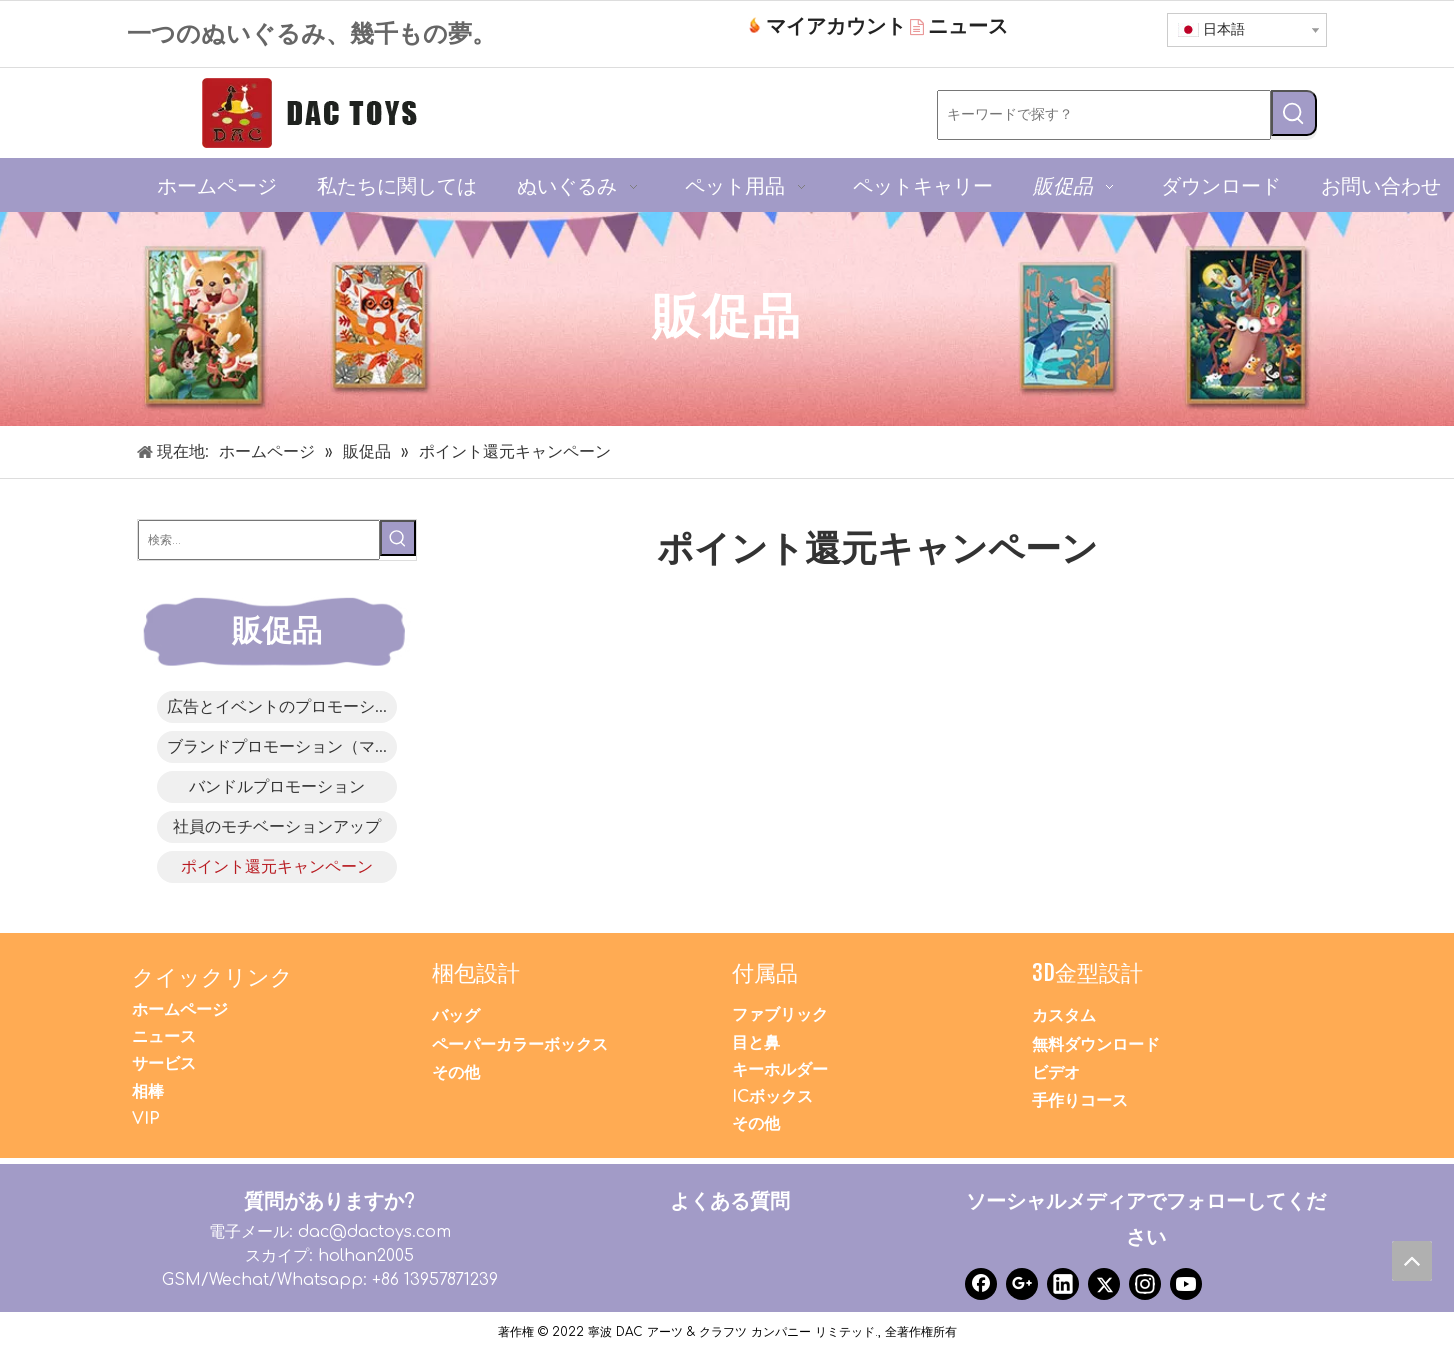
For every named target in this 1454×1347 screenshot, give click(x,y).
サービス (164, 1064)
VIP (146, 1119)
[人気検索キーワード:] (1294, 113)
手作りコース (1080, 1101)
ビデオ (1056, 1073)
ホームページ (180, 1010)
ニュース (164, 1037)
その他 (456, 1073)
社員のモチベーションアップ (277, 827)
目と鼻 (756, 1043)
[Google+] (1022, 1284)
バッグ (456, 1016)
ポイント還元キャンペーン (277, 867)
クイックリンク (212, 976)
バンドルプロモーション (277, 787)
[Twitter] (1104, 1284)
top (1417, 1266)
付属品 (765, 972)
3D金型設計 (1087, 972)
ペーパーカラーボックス (520, 1045)
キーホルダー (780, 1070)
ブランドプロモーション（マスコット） (282, 747)
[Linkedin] (1063, 1284)
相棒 (148, 1092)
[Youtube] (1186, 1284)
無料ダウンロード (1096, 1045)
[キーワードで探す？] (1104, 115)
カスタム (1064, 1016)
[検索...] (259, 540)
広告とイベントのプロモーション (282, 707)
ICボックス (772, 1097)
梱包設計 (476, 972)
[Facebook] (981, 1284)
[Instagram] (1145, 1284)
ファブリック (780, 1015)
